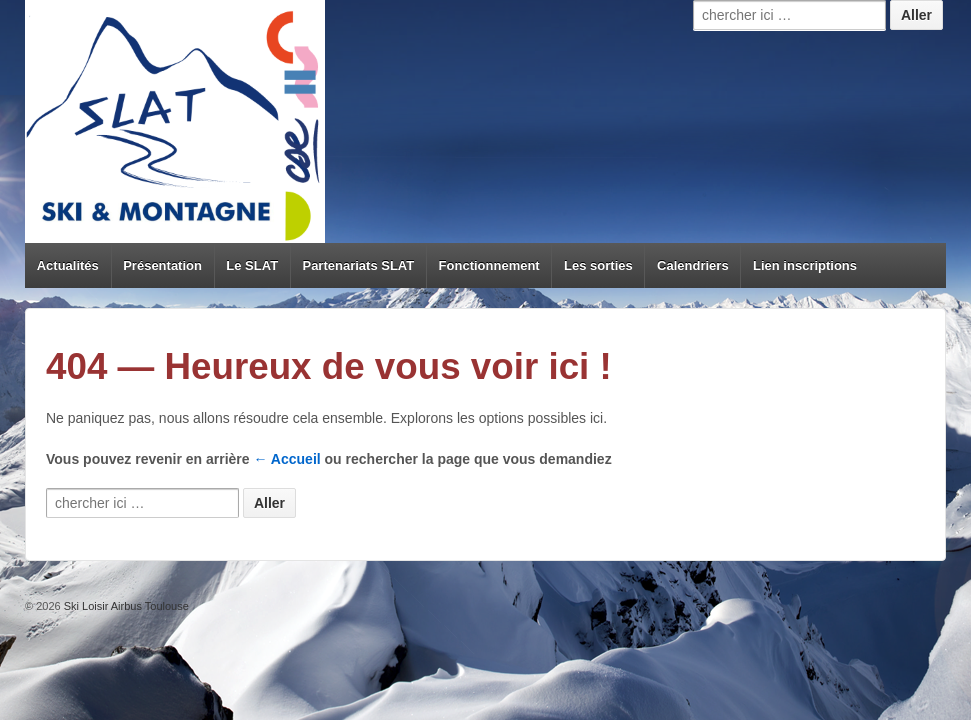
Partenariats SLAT (358, 265)
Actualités (68, 265)
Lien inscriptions (805, 265)
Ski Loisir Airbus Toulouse (125, 606)
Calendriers (693, 265)
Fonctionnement (489, 265)
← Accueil (287, 459)
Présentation (162, 265)
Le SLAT (252, 265)
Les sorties (598, 265)
